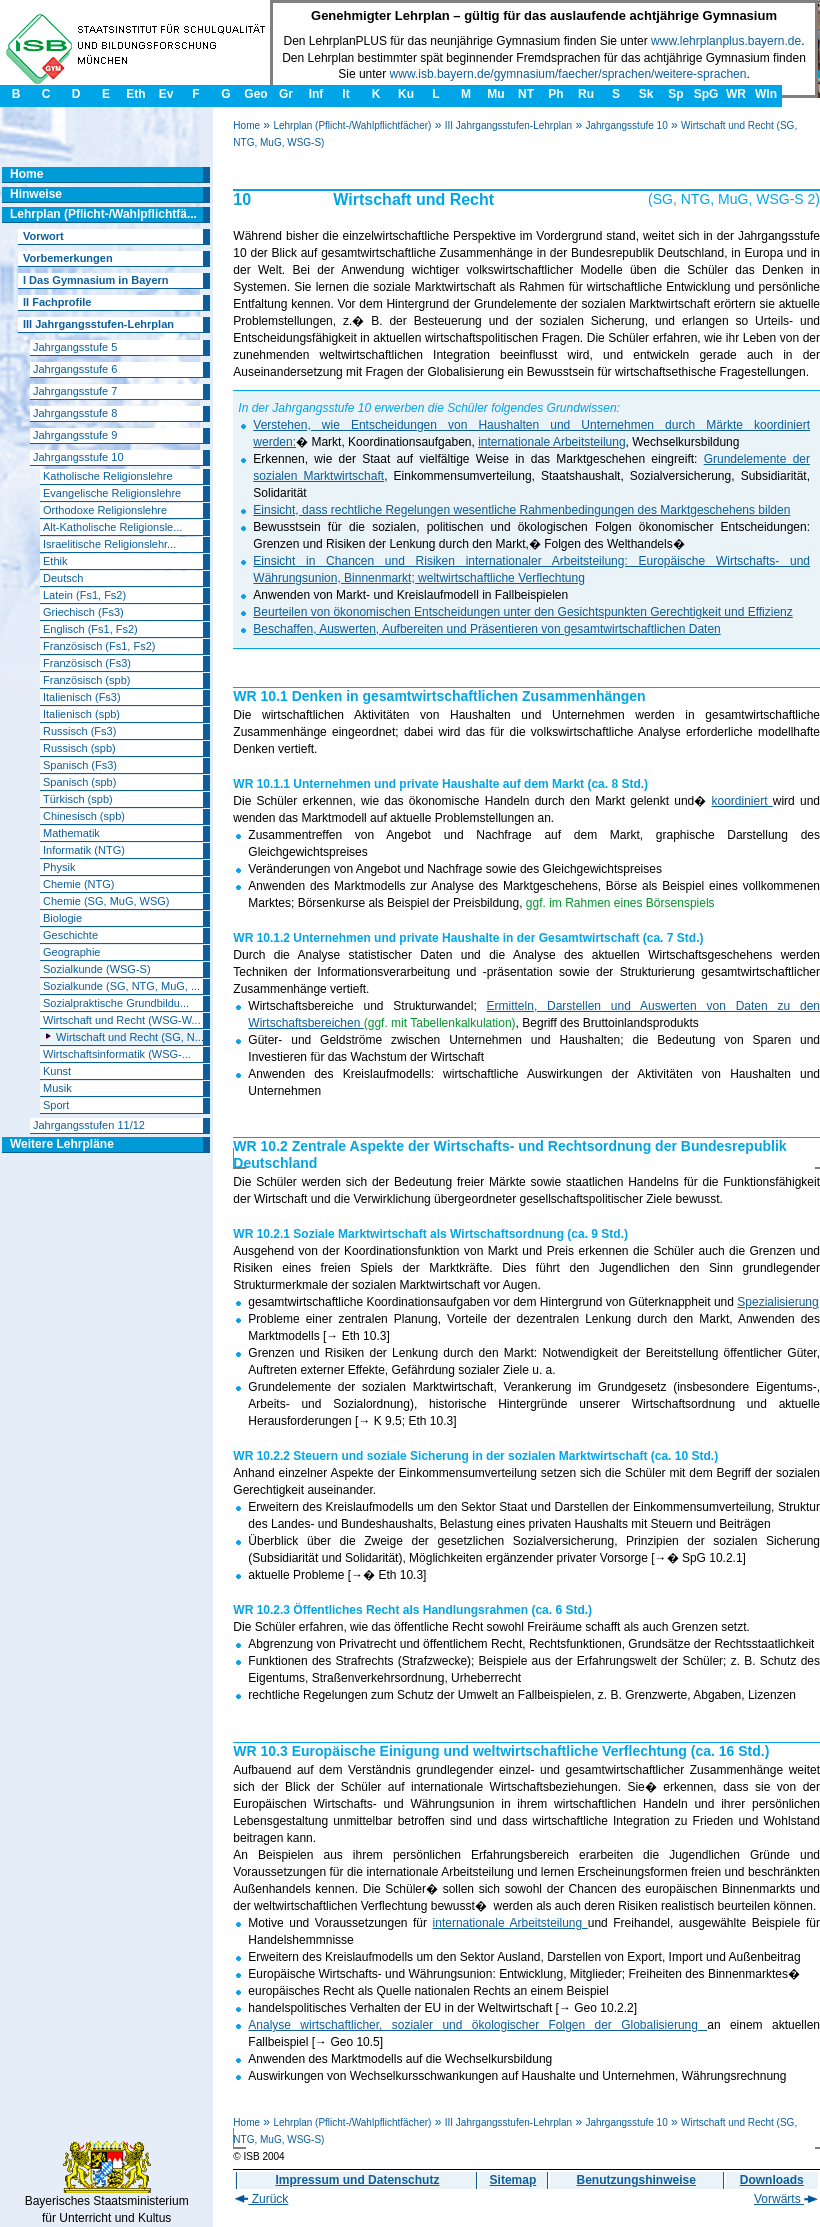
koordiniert (742, 801)
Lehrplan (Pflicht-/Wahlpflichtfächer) (352, 125)
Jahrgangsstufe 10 (626, 125)
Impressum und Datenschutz (357, 2180)
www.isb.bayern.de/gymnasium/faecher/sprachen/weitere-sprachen (568, 74)
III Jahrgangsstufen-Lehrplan (508, 125)
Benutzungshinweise (636, 2180)
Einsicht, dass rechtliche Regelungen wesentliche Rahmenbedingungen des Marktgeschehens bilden (521, 510)
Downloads (772, 2180)
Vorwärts (786, 2199)
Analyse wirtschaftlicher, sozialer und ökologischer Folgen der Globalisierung (477, 2025)
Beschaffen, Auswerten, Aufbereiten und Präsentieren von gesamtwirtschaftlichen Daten (486, 629)
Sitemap (513, 2180)
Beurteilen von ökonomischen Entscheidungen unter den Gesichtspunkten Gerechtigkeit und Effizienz (522, 612)
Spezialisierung (777, 1302)
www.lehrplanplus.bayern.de (726, 41)
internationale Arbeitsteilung (551, 442)
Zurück (261, 2199)
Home (246, 125)
